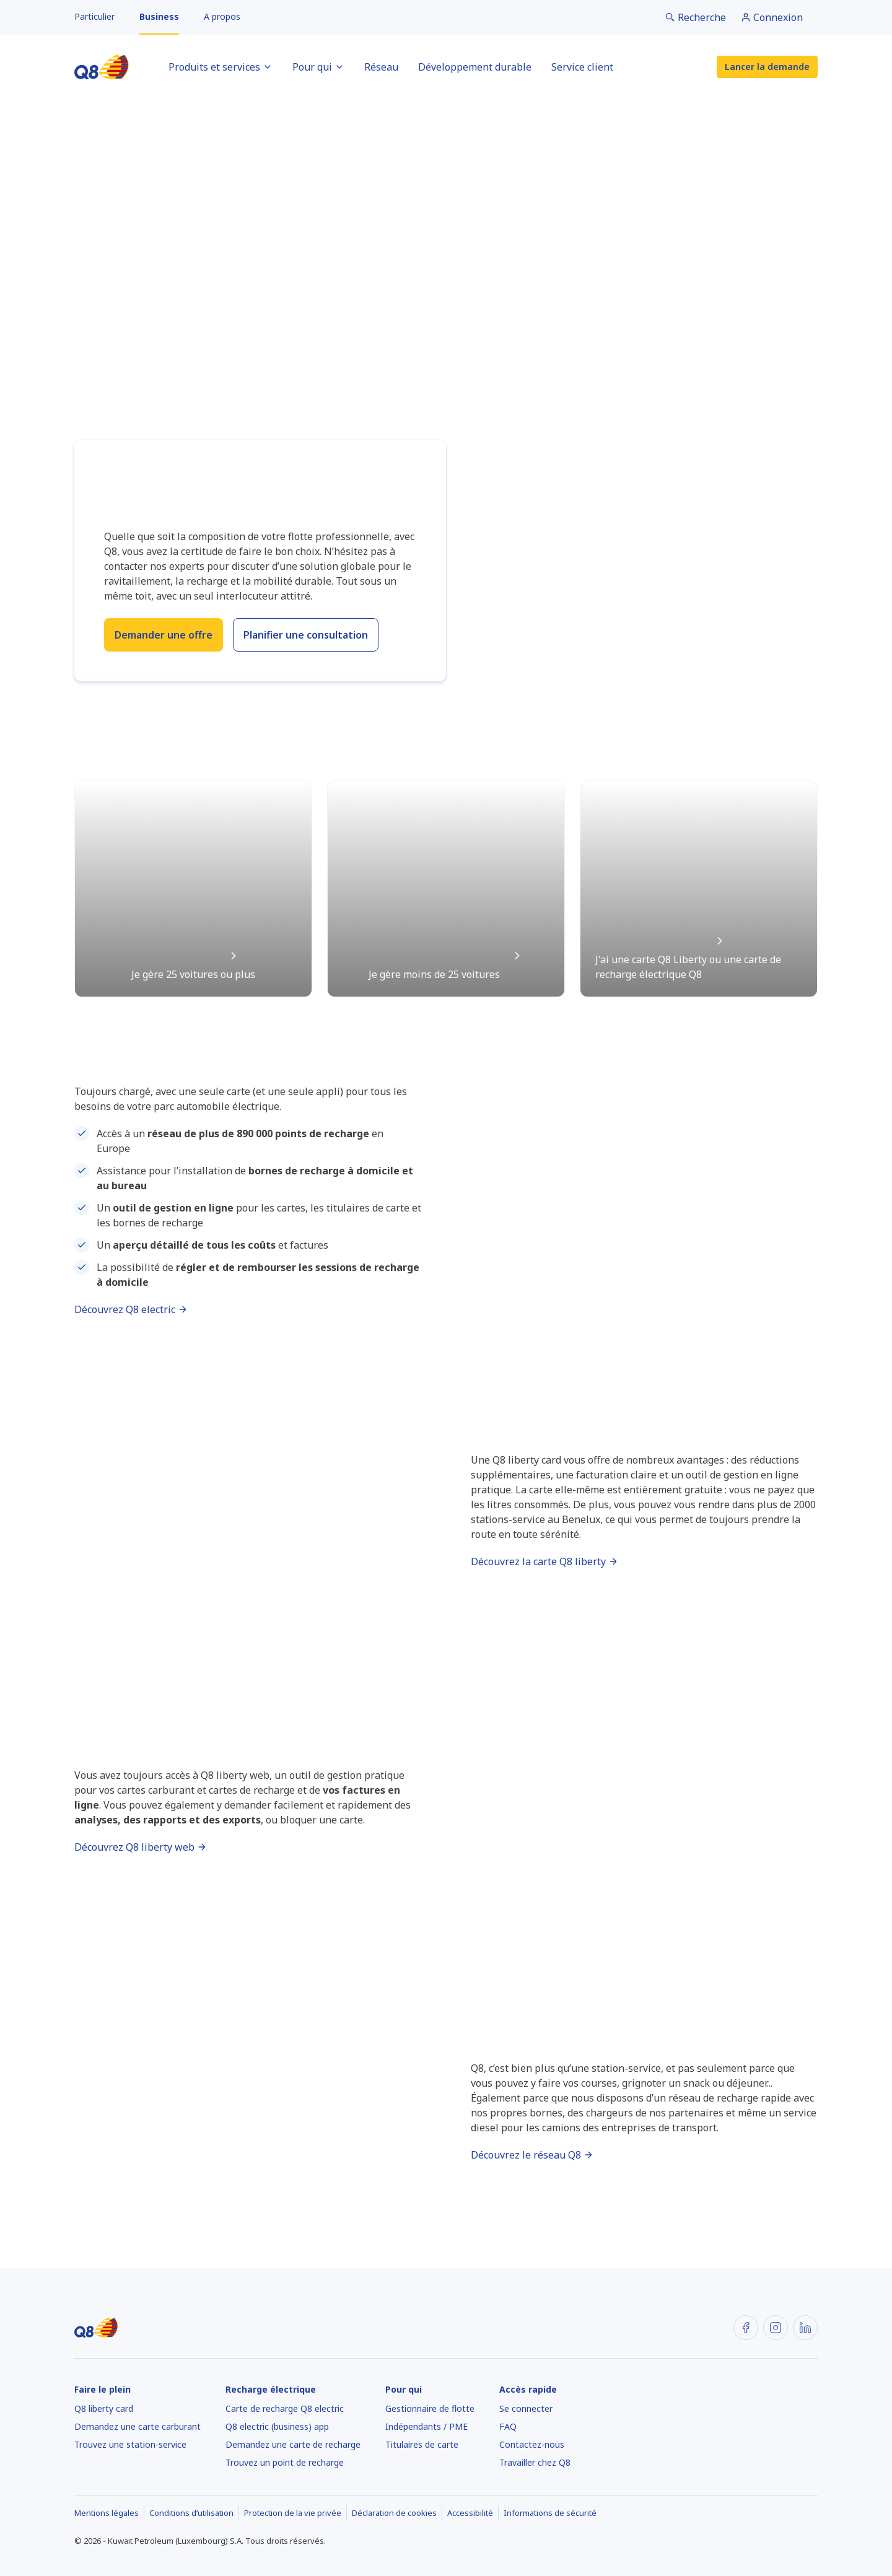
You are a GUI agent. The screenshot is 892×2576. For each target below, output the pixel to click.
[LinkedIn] (805, 2327)
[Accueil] (101, 67)
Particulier (94, 16)
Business (159, 16)
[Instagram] (775, 2327)
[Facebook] (745, 2327)
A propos (222, 16)
